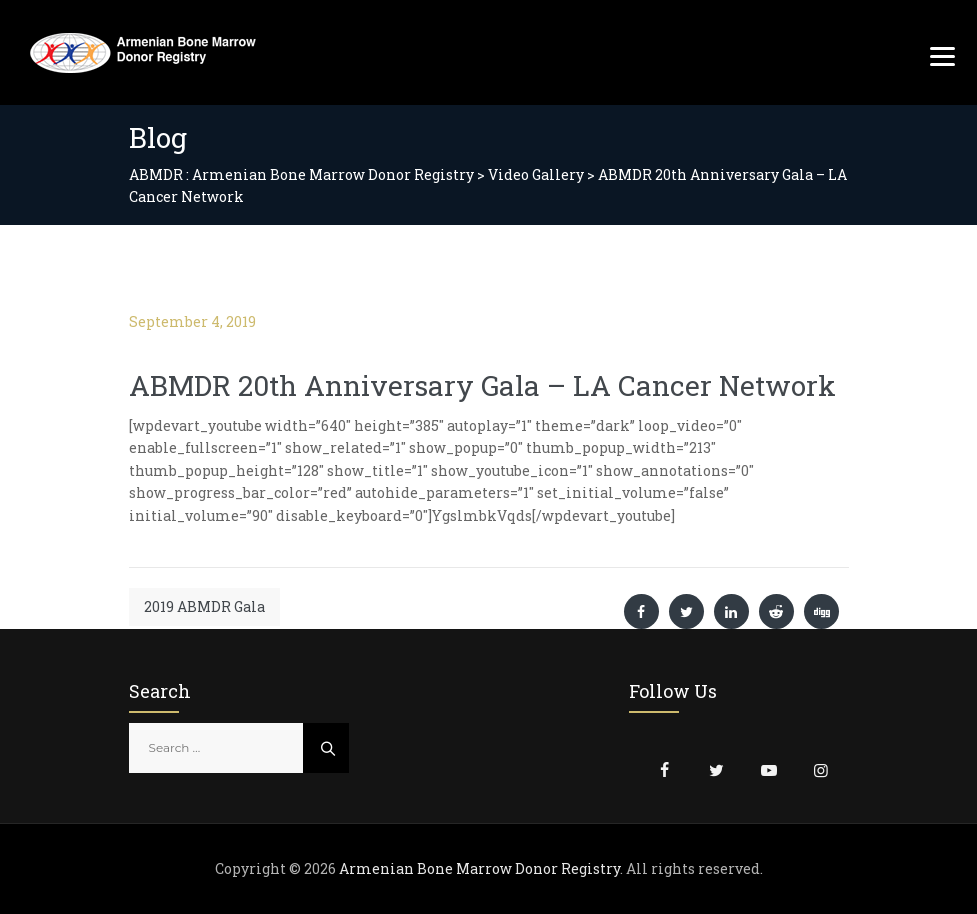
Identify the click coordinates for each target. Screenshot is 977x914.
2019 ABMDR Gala (204, 606)
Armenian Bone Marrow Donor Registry (479, 868)
